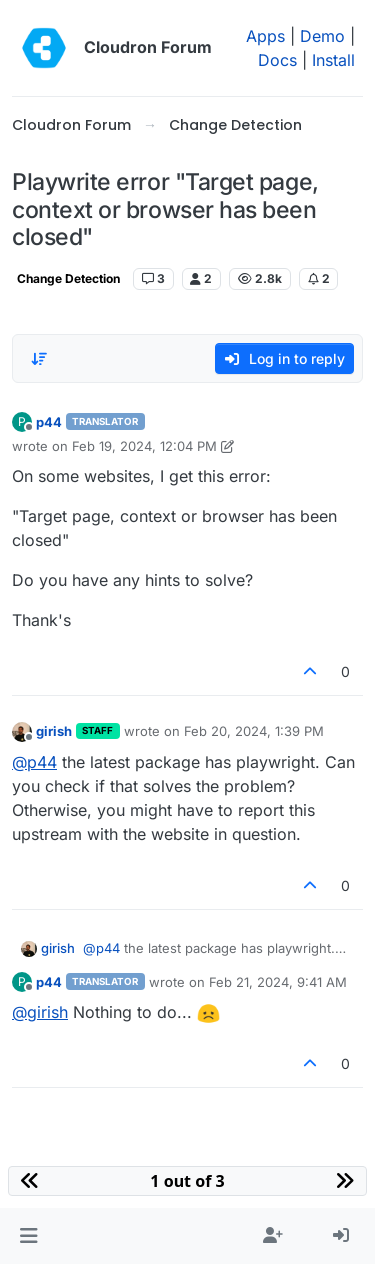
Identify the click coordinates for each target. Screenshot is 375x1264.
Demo (322, 36)
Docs (277, 60)
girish (54, 731)
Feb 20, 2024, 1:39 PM (254, 731)
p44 (49, 422)
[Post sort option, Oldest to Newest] (39, 359)
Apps (265, 36)
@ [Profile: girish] (40, 1012)
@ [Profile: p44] (34, 762)
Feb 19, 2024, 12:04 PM (144, 446)
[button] (28, 1236)
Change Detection (68, 278)
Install (333, 60)
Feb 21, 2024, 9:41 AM (278, 982)
